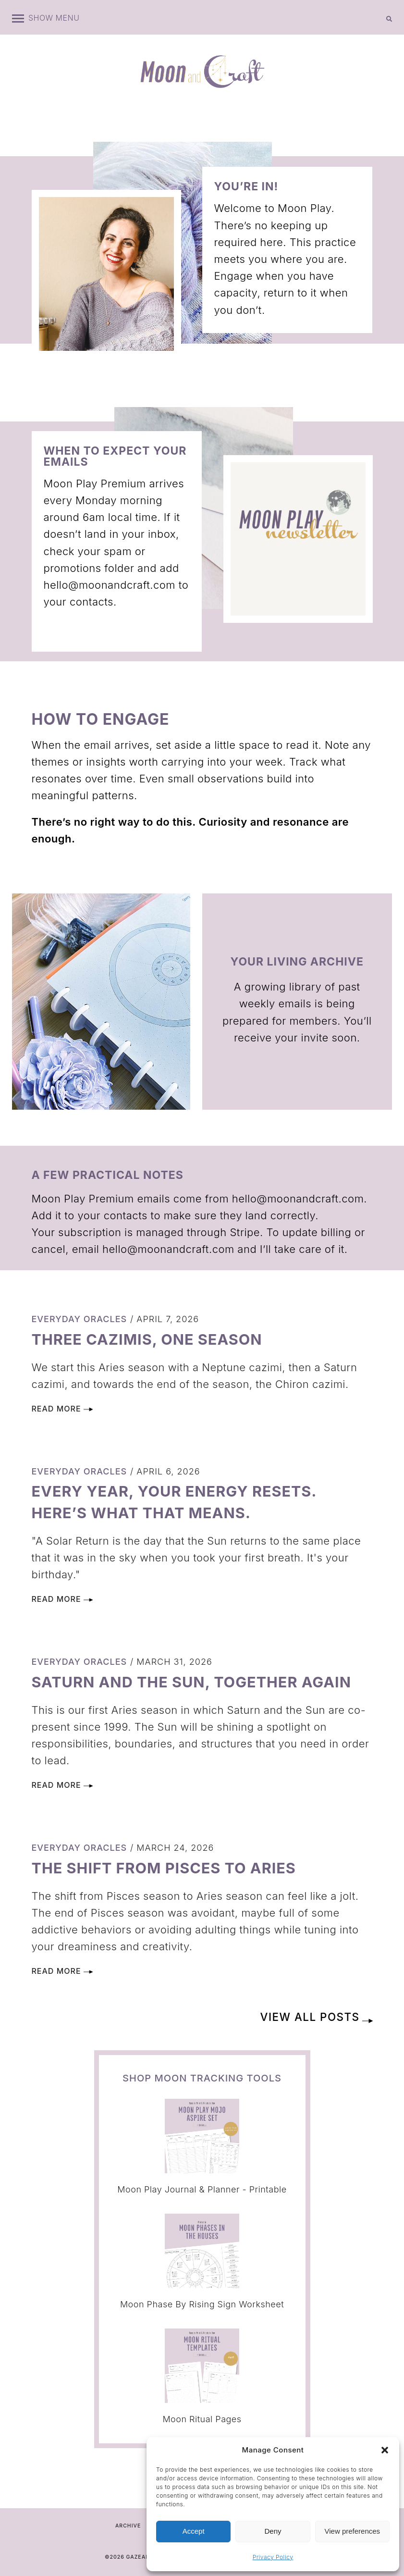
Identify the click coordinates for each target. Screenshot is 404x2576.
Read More (62, 1408)
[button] (385, 2450)
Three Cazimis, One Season (152, 1339)
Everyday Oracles (79, 1319)
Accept (194, 2531)
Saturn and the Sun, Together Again (199, 1681)
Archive (128, 2526)
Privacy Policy (273, 2557)
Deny (272, 2531)
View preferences (352, 2531)
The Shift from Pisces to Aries (170, 1867)
